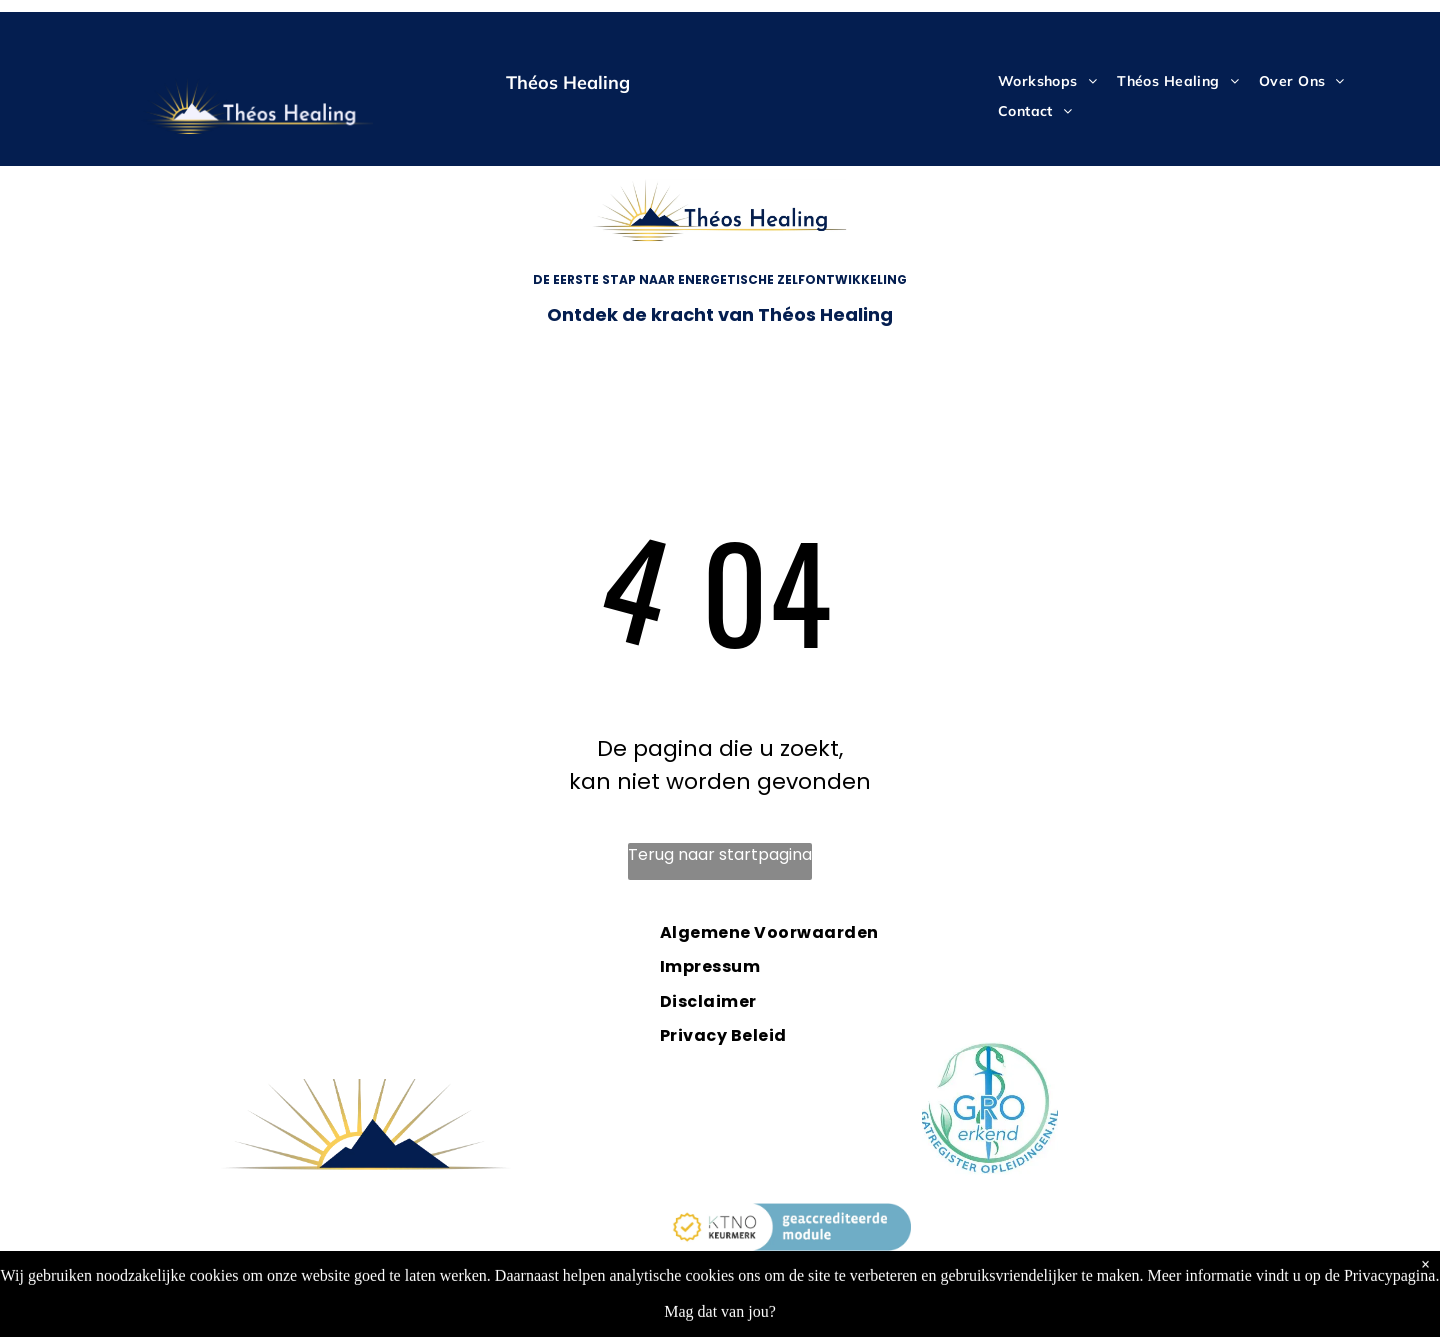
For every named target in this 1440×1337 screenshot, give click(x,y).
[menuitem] (1047, 81)
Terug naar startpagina (720, 854)
